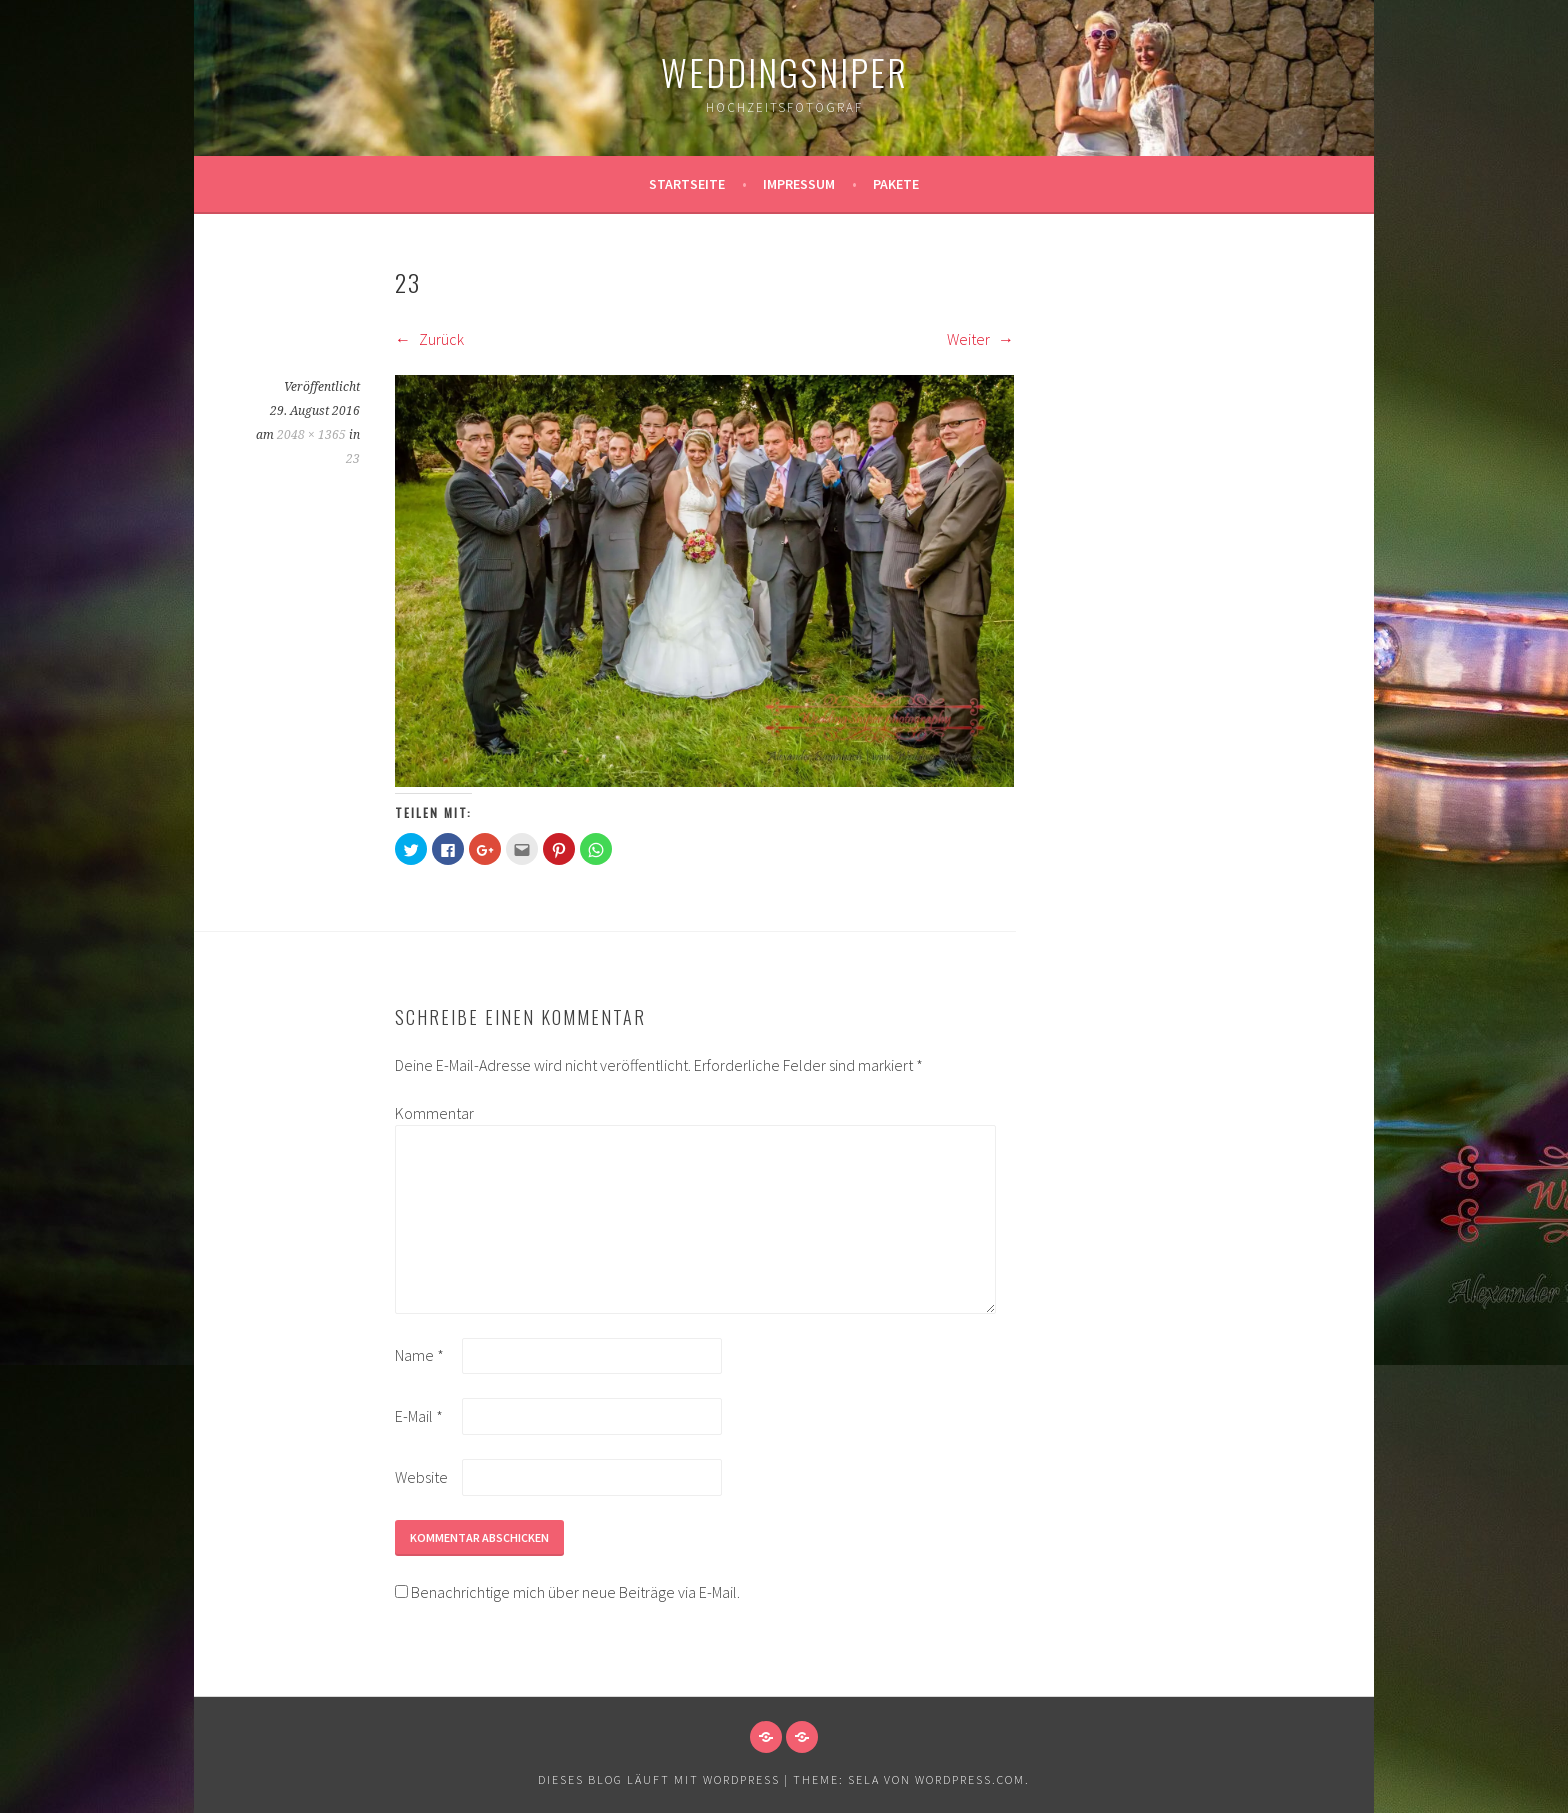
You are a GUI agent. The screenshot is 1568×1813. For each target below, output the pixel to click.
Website (421, 1477)
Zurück (429, 339)
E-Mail (419, 1416)
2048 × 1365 (311, 435)
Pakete (896, 184)
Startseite (687, 184)
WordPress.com (970, 1779)
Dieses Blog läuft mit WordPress (659, 1779)
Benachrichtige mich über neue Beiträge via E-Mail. (575, 1592)
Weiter (980, 339)
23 (353, 459)
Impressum (799, 184)
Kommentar (427, 1113)
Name (419, 1355)
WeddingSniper (784, 71)
